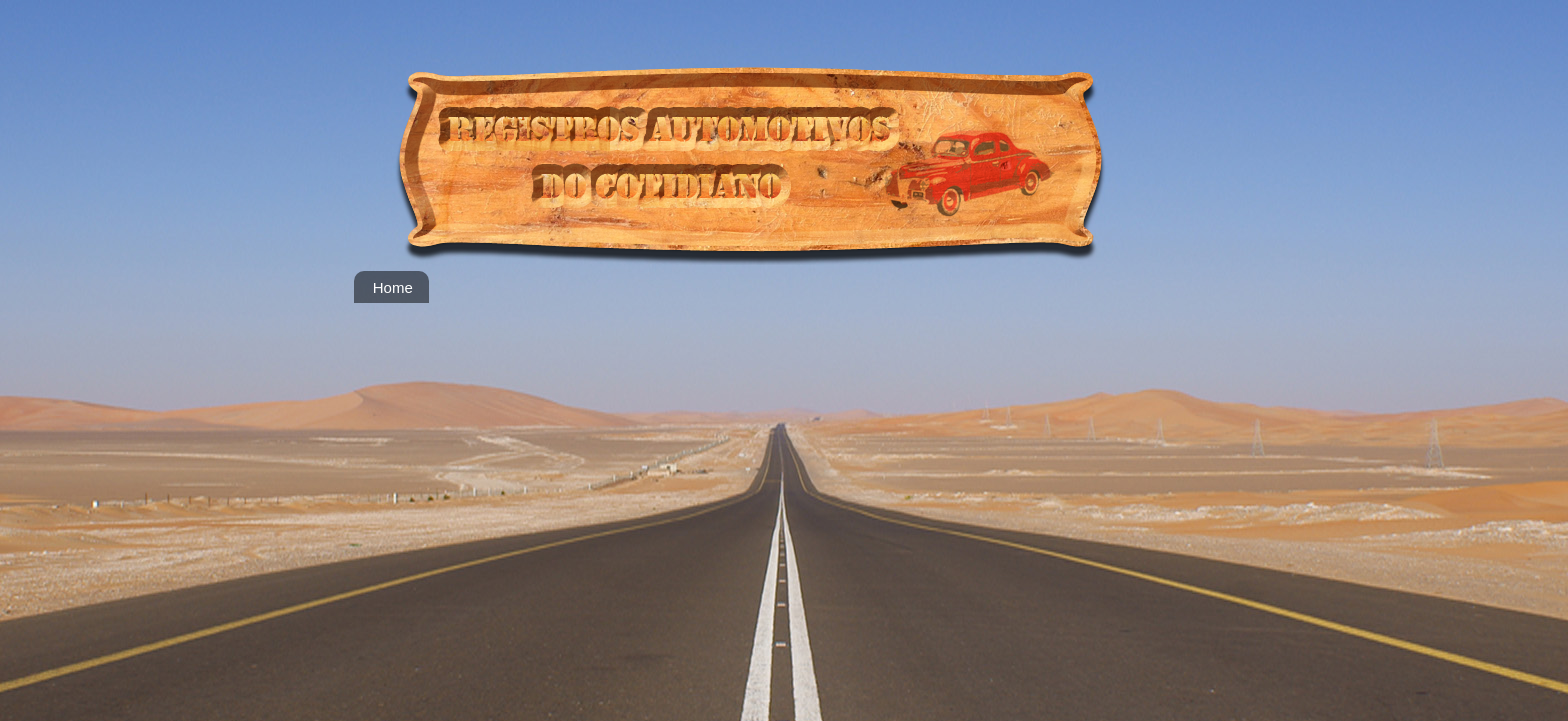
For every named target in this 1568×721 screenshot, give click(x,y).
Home (393, 287)
